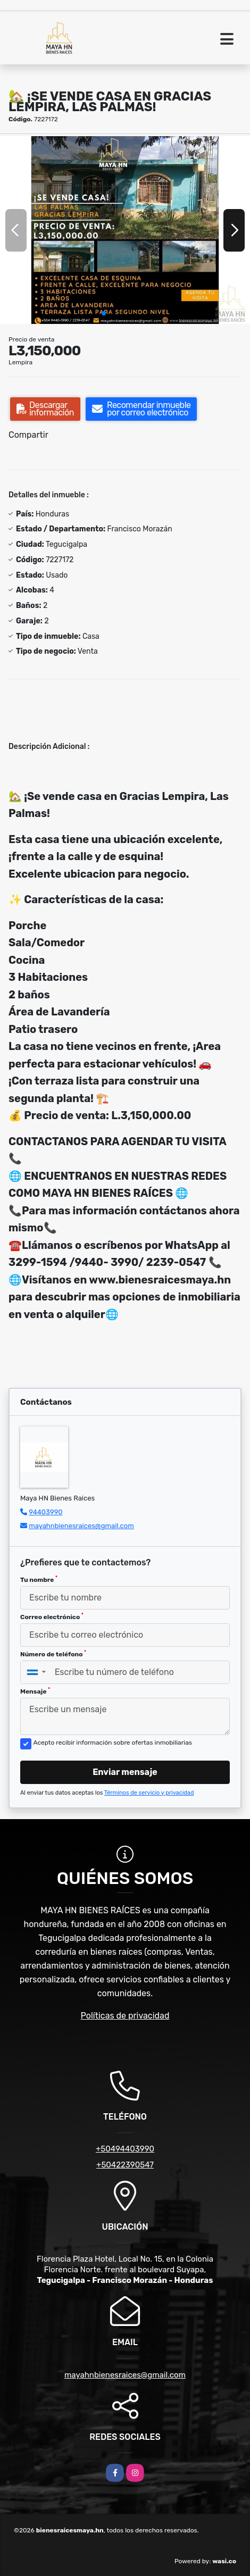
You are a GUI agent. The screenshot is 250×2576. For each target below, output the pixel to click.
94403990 (45, 1512)
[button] (104, 313)
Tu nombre (38, 1579)
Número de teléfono (53, 1653)
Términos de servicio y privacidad (149, 1792)
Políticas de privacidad (125, 2016)
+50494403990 (125, 2149)
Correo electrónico (52, 1616)
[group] (125, 230)
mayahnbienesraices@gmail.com (81, 1526)
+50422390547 (125, 2165)
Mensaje (35, 1691)
